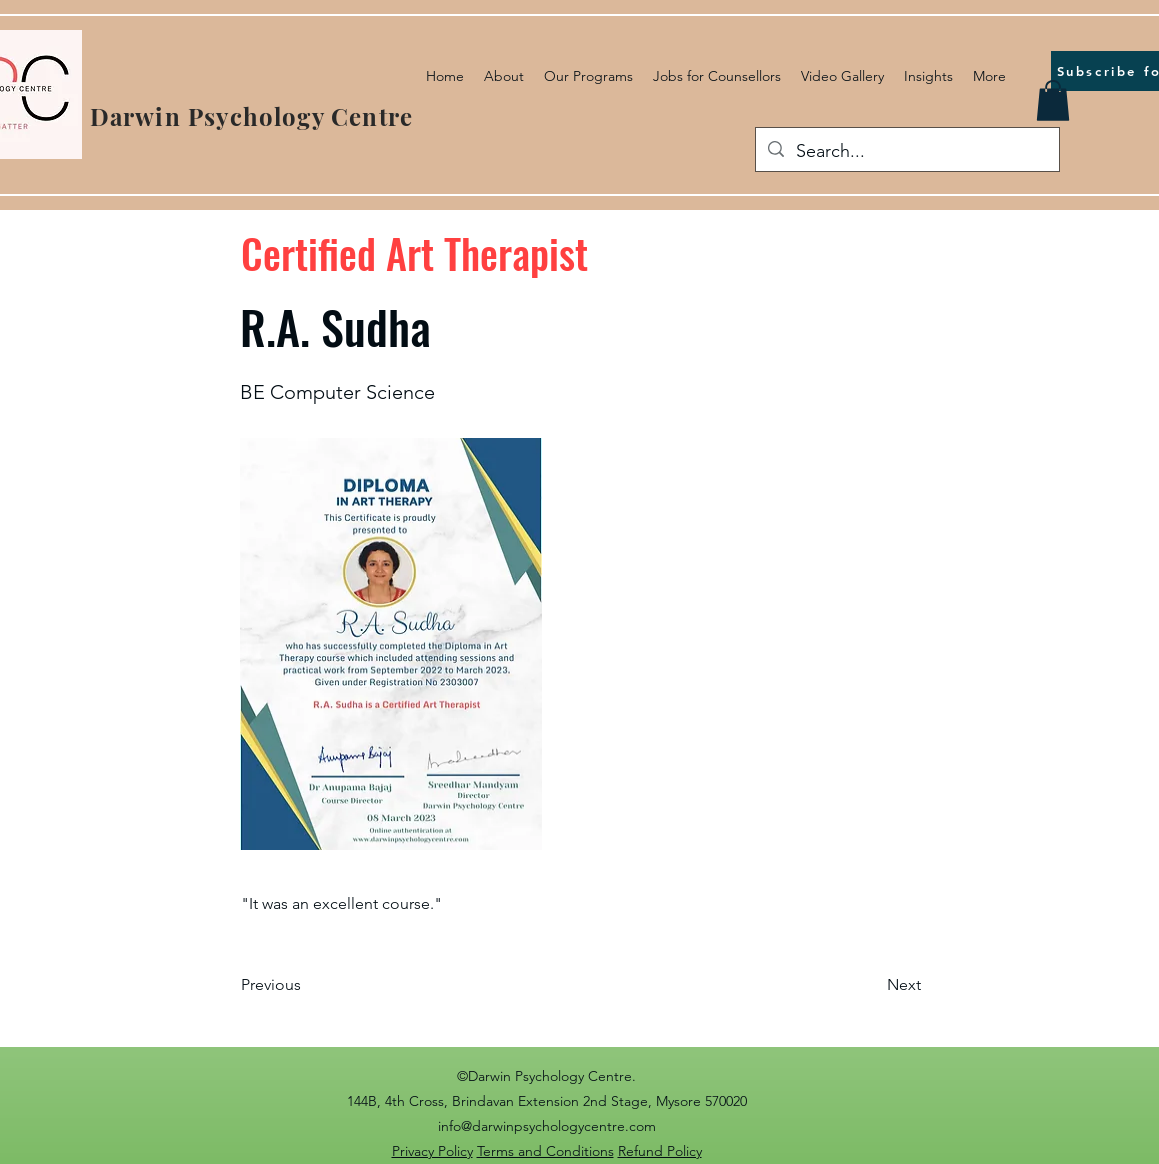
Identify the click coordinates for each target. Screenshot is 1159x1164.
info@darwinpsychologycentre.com (547, 1126)
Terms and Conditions (545, 1151)
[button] (1053, 100)
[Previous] (307, 985)
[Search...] (906, 152)
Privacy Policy (432, 1151)
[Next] (871, 985)
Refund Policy (660, 1151)
